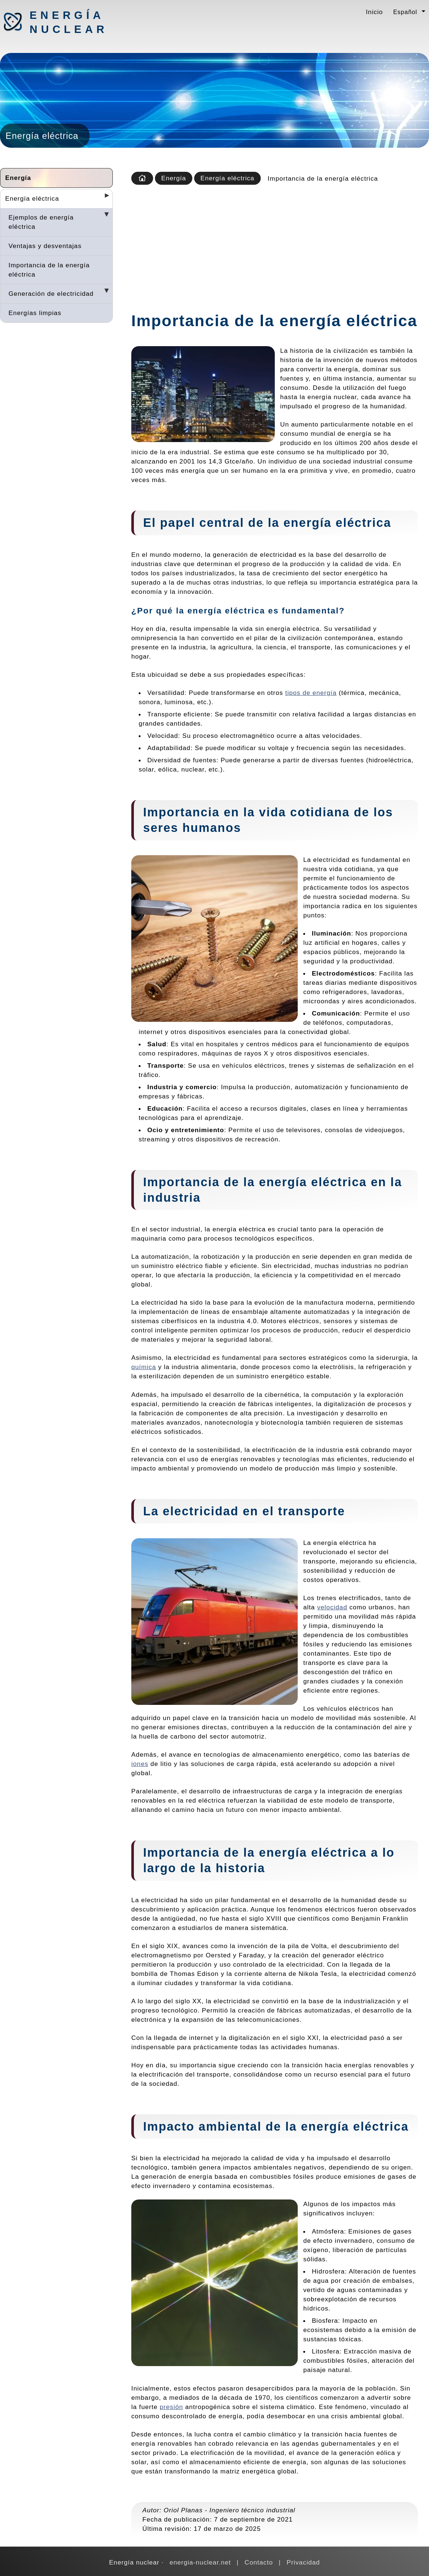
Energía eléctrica (32, 198)
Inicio (374, 12)
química (143, 1367)
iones (139, 1763)
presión (171, 2407)
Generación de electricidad (51, 293)
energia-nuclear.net (200, 2562)
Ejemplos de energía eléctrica (41, 222)
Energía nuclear (68, 22)
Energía (18, 177)
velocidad (332, 1607)
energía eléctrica (226, 610)
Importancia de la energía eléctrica (49, 269)
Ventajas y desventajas (45, 246)
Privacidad (303, 2562)
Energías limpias (35, 313)
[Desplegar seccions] (103, 197)
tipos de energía (311, 692)
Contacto (258, 2562)
